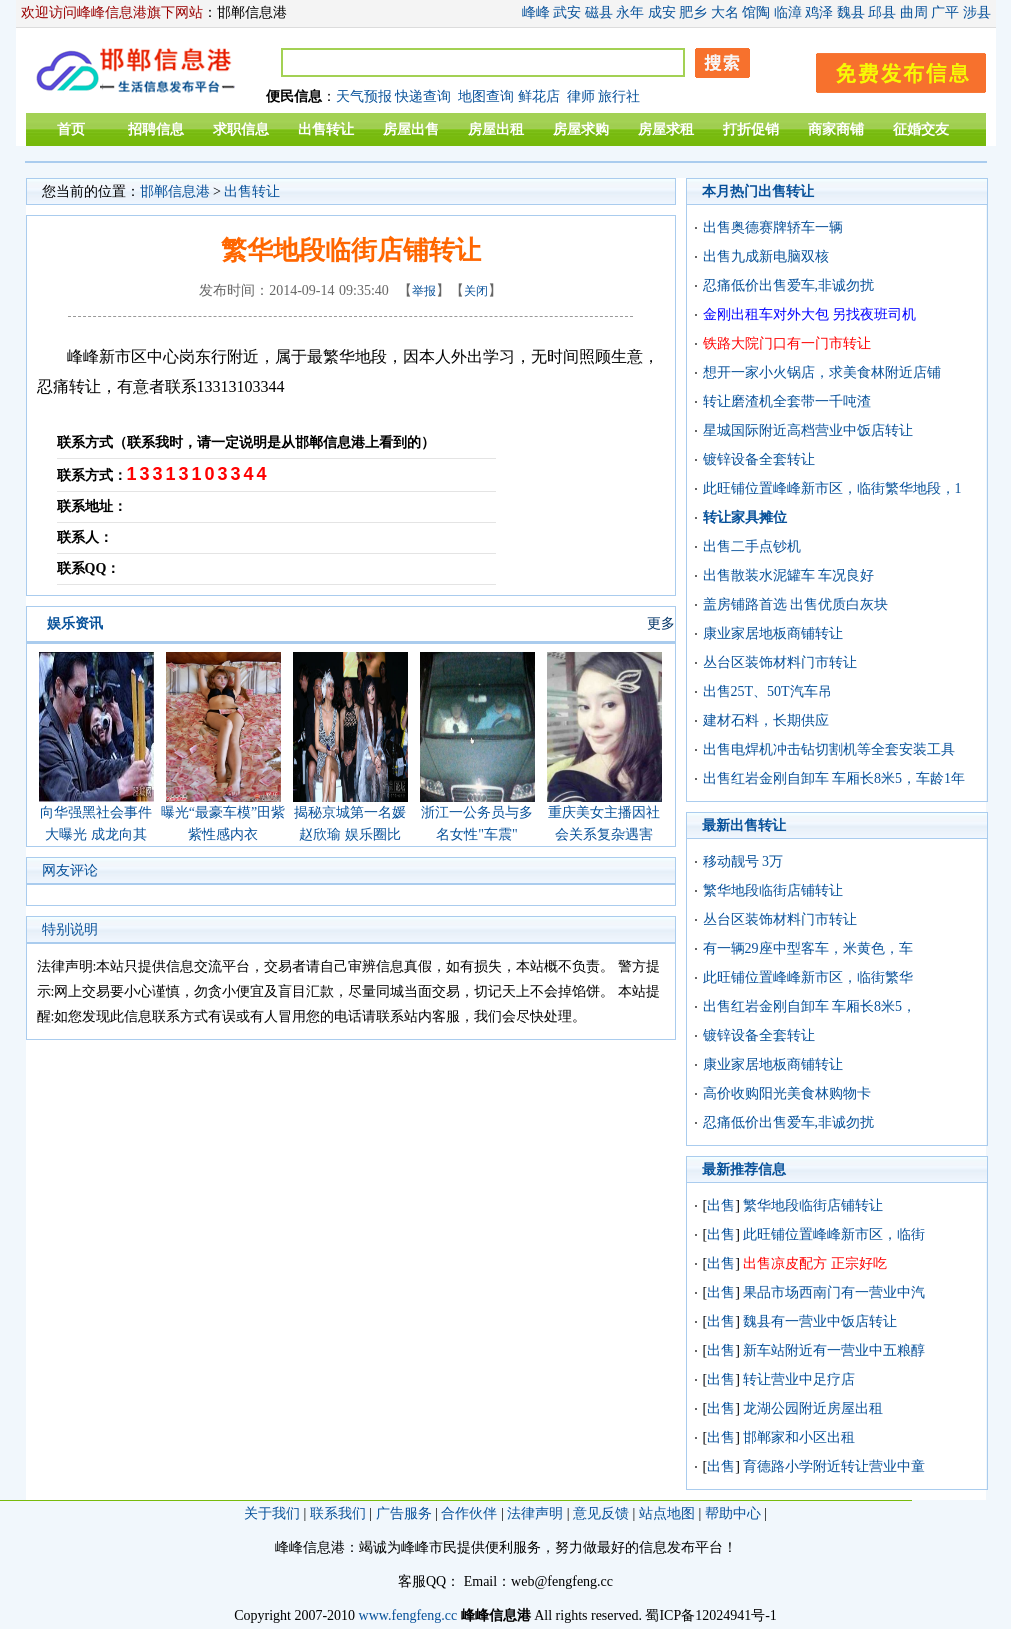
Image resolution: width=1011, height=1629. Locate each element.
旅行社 (619, 96)
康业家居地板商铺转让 (773, 633)
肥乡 (693, 12)
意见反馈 (601, 1513)
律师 (581, 96)
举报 (424, 291)
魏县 (851, 12)
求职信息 (241, 129)
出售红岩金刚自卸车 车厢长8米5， (810, 1006)
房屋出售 (411, 129)
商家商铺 (836, 129)
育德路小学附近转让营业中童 (834, 1466)
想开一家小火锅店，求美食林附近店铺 (822, 372)
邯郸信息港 (175, 191)
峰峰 (536, 12)
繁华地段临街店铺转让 (773, 890)
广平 (945, 12)
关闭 (476, 291)
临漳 (788, 12)
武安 (567, 12)
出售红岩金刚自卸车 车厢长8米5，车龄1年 (834, 778)
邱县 (882, 12)
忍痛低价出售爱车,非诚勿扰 (789, 285)
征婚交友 (921, 129)
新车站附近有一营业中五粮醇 (834, 1350)
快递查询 (423, 96)
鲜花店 (539, 96)
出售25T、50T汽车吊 (767, 691)
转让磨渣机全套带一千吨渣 (787, 401)
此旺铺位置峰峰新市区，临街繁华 (808, 977)
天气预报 (364, 96)
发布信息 (891, 69)
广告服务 (404, 1513)
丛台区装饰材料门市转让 (780, 662)
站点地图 (667, 1513)
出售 (721, 1205)
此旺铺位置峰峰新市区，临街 (834, 1234)
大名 (725, 12)
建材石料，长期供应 (766, 720)
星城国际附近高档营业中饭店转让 (808, 430)
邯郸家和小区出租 (799, 1437)
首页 (71, 129)
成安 (662, 12)
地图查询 (486, 96)
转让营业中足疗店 (799, 1379)
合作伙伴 (469, 1513)
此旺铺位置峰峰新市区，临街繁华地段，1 (832, 488)
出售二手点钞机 (752, 546)
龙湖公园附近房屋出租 (813, 1408)
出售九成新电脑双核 (766, 256)
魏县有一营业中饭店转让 (820, 1321)
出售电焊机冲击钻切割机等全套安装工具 (829, 749)
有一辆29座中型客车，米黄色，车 (808, 948)
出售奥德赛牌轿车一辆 (773, 227)
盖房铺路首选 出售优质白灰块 (796, 604)
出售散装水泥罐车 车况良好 (789, 575)
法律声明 (535, 1513)
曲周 (914, 12)
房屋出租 (496, 129)
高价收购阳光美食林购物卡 (787, 1093)
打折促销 (751, 129)
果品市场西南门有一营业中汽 (834, 1292)
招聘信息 (156, 129)
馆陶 (756, 12)
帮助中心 (733, 1513)
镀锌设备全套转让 (759, 459)
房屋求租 (666, 129)
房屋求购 (581, 129)
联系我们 (338, 1513)
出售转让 (326, 129)
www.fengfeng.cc (408, 1615)
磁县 (599, 12)
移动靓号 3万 (743, 861)
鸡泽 (819, 12)
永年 (630, 12)
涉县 (977, 12)
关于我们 (272, 1513)
